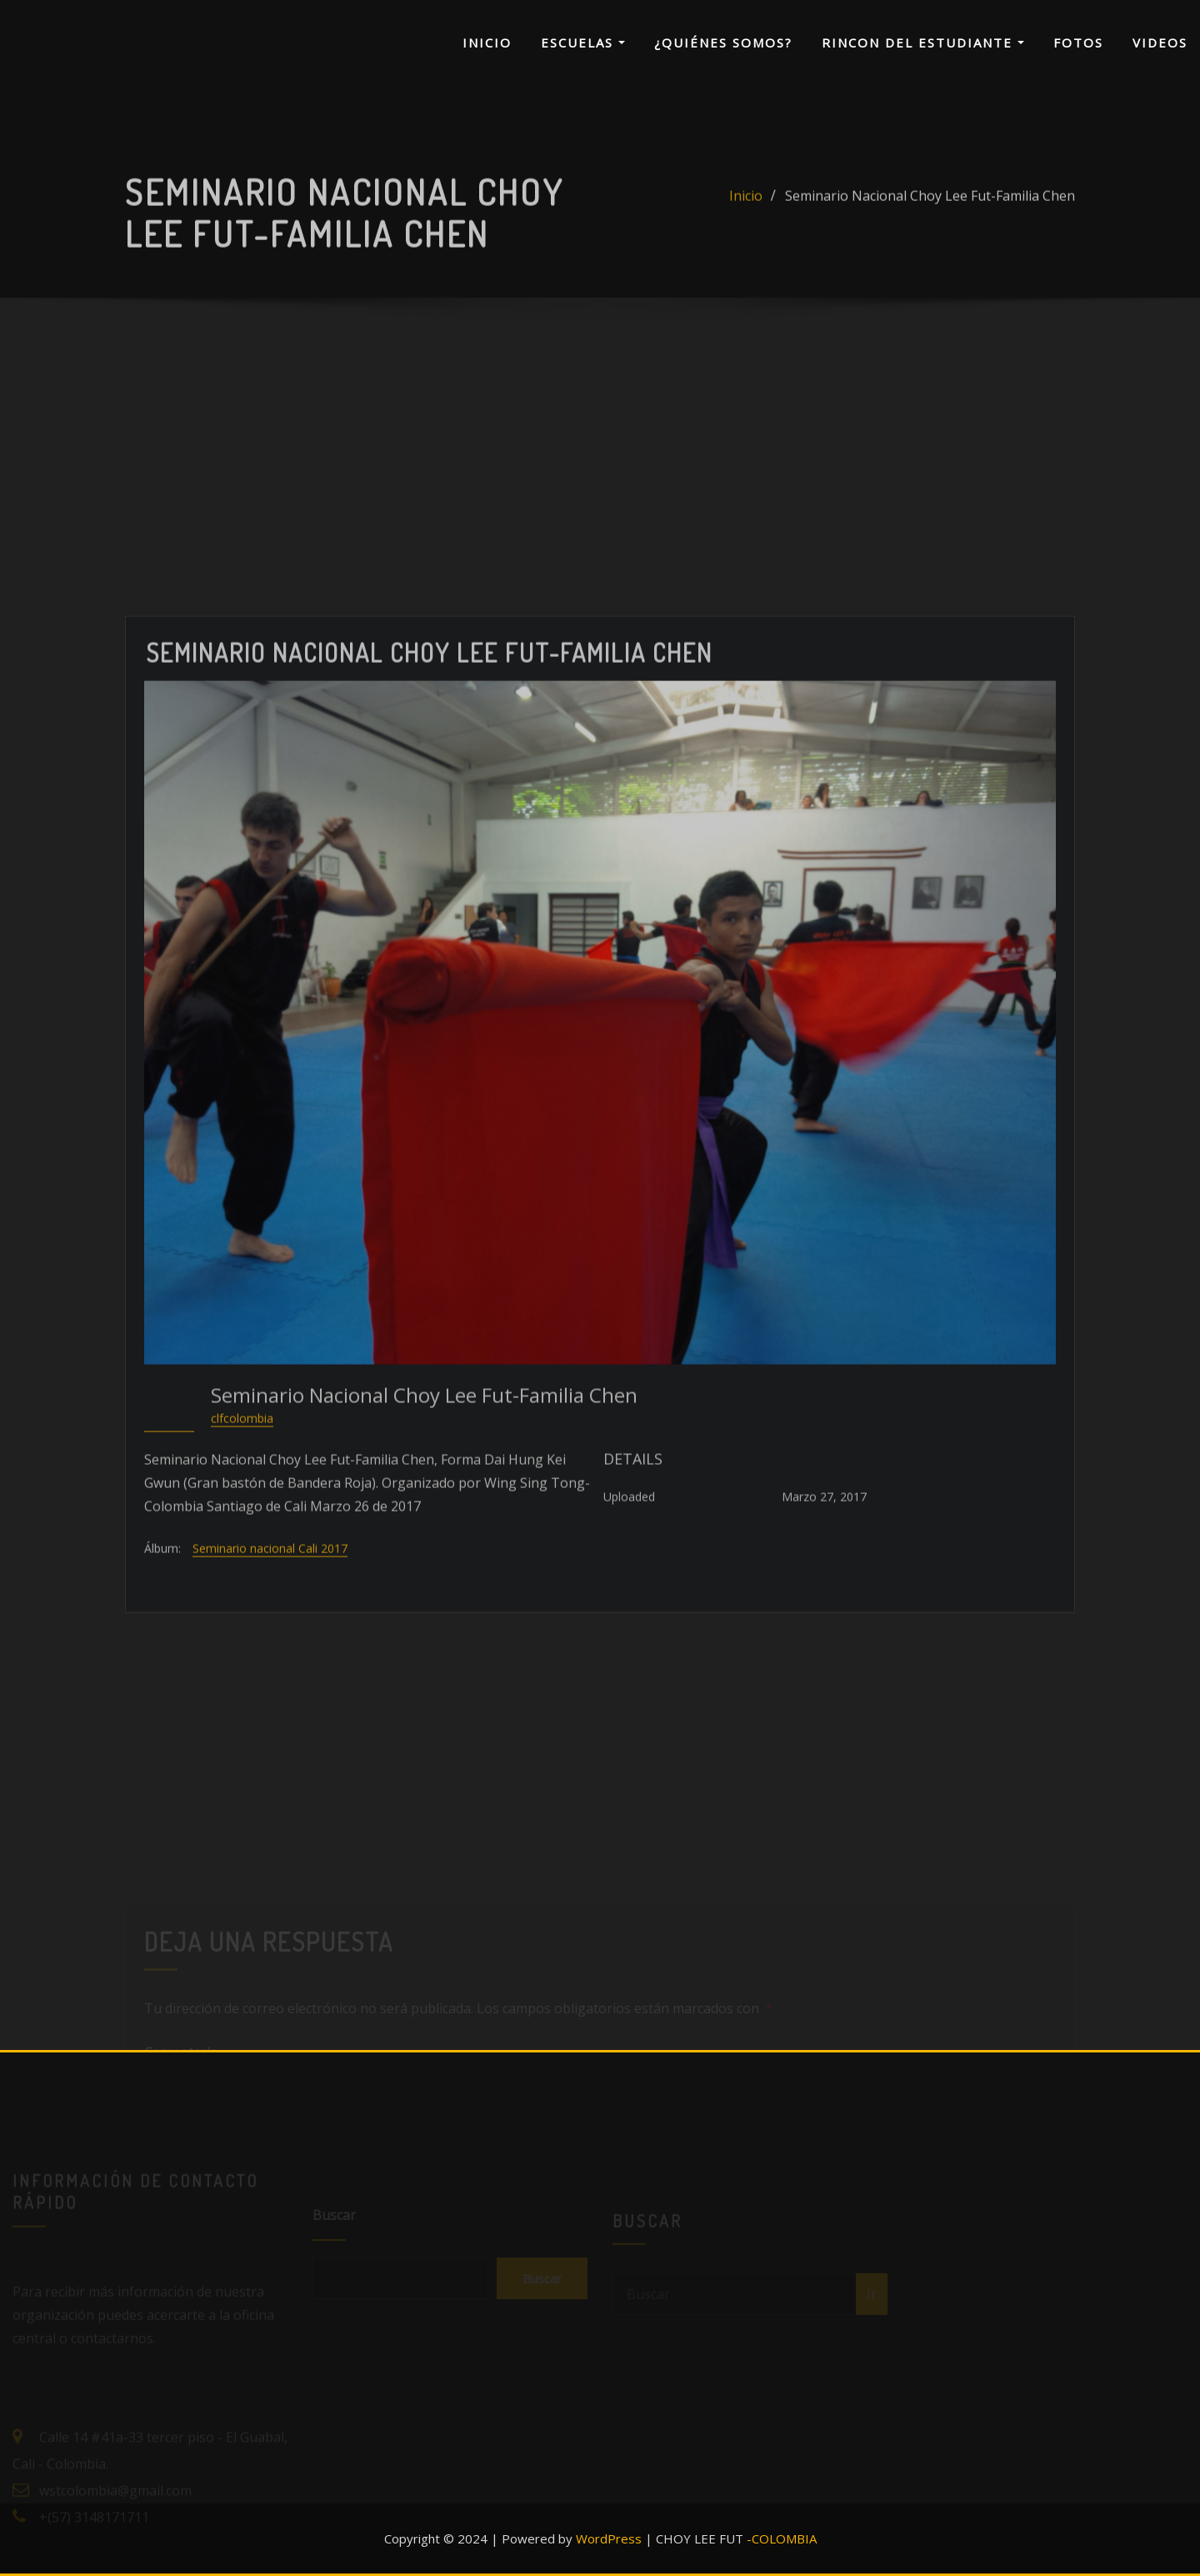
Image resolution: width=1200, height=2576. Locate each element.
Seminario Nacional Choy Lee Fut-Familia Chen (930, 212)
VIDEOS (1160, 42)
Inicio (745, 212)
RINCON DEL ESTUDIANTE (923, 42)
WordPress (609, 2538)
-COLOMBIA (782, 2538)
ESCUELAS (583, 42)
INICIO (487, 42)
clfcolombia (242, 1619)
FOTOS (1078, 42)
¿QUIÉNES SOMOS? (723, 42)
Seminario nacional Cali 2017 (270, 1750)
